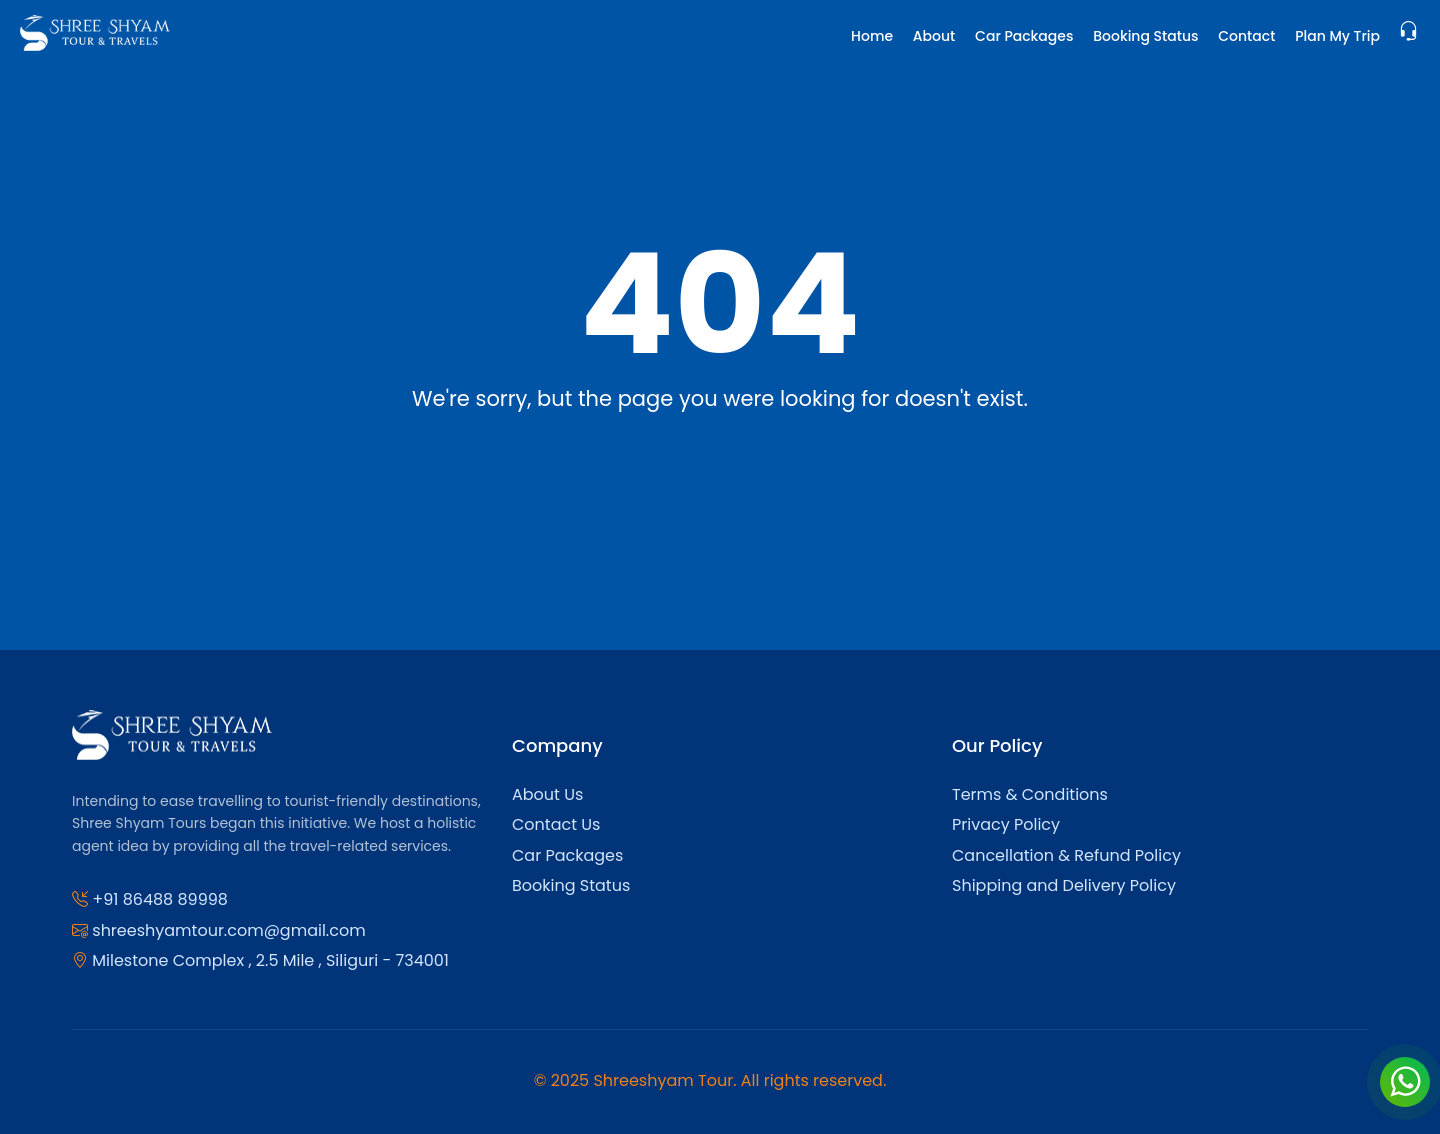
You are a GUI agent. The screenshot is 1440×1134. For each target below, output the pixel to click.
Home (872, 36)
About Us (547, 794)
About (934, 36)
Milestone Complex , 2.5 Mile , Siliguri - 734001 (270, 960)
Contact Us (556, 824)
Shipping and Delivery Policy (1064, 885)
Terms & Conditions (1030, 794)
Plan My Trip (1337, 36)
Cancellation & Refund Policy (1066, 855)
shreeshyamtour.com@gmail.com (228, 930)
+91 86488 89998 (160, 899)
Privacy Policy (1006, 824)
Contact (1246, 36)
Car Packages (1024, 36)
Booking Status (1145, 36)
